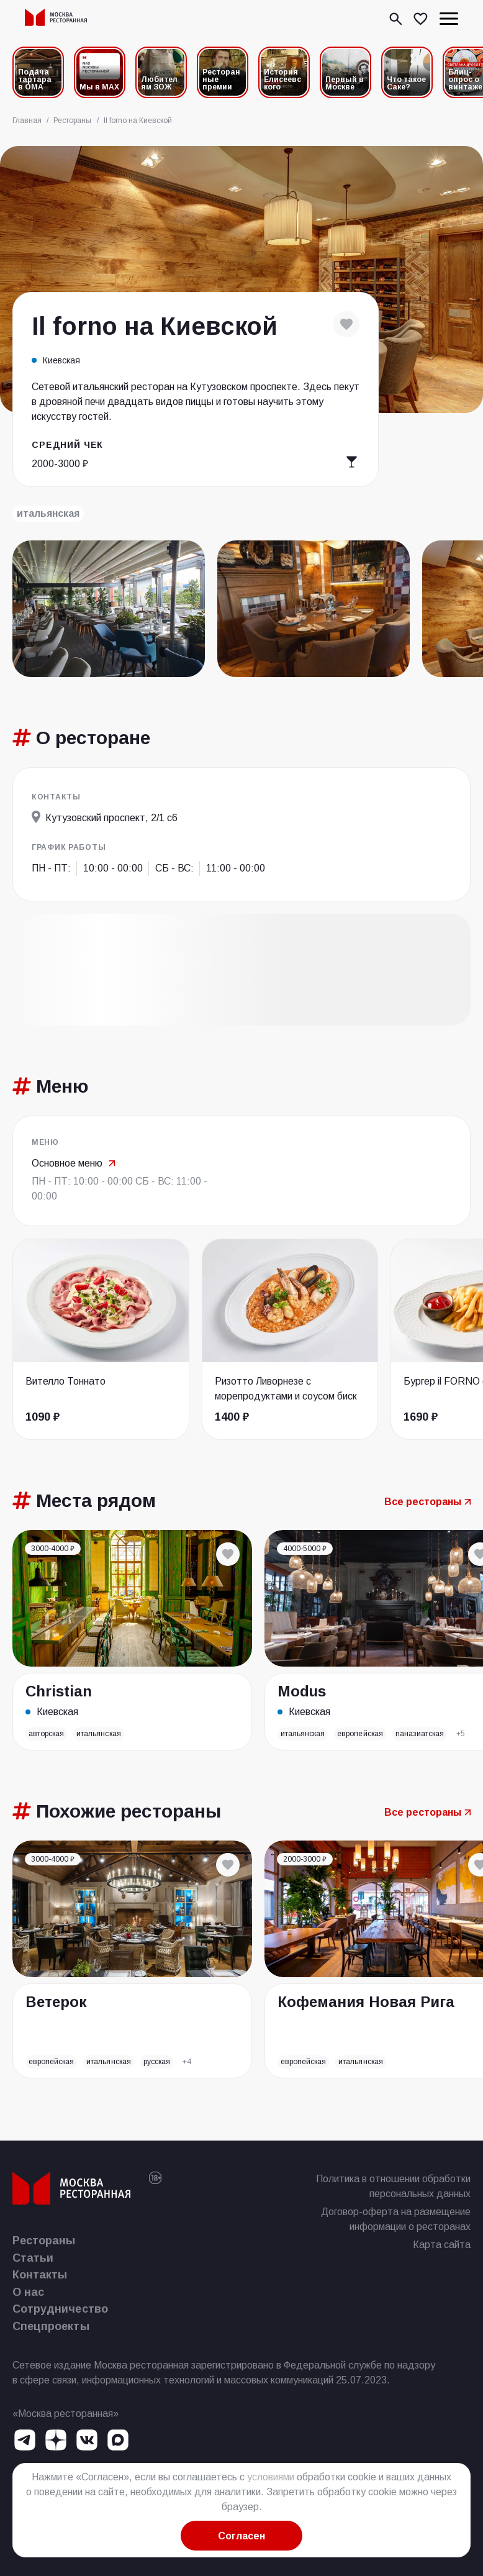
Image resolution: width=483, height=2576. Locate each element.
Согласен (241, 2536)
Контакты (39, 2275)
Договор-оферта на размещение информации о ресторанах (396, 2219)
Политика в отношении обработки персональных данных (393, 2186)
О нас (28, 2292)
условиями (270, 2477)
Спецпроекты (50, 2326)
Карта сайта (442, 2244)
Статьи (32, 2258)
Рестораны (44, 2240)
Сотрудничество (60, 2309)
